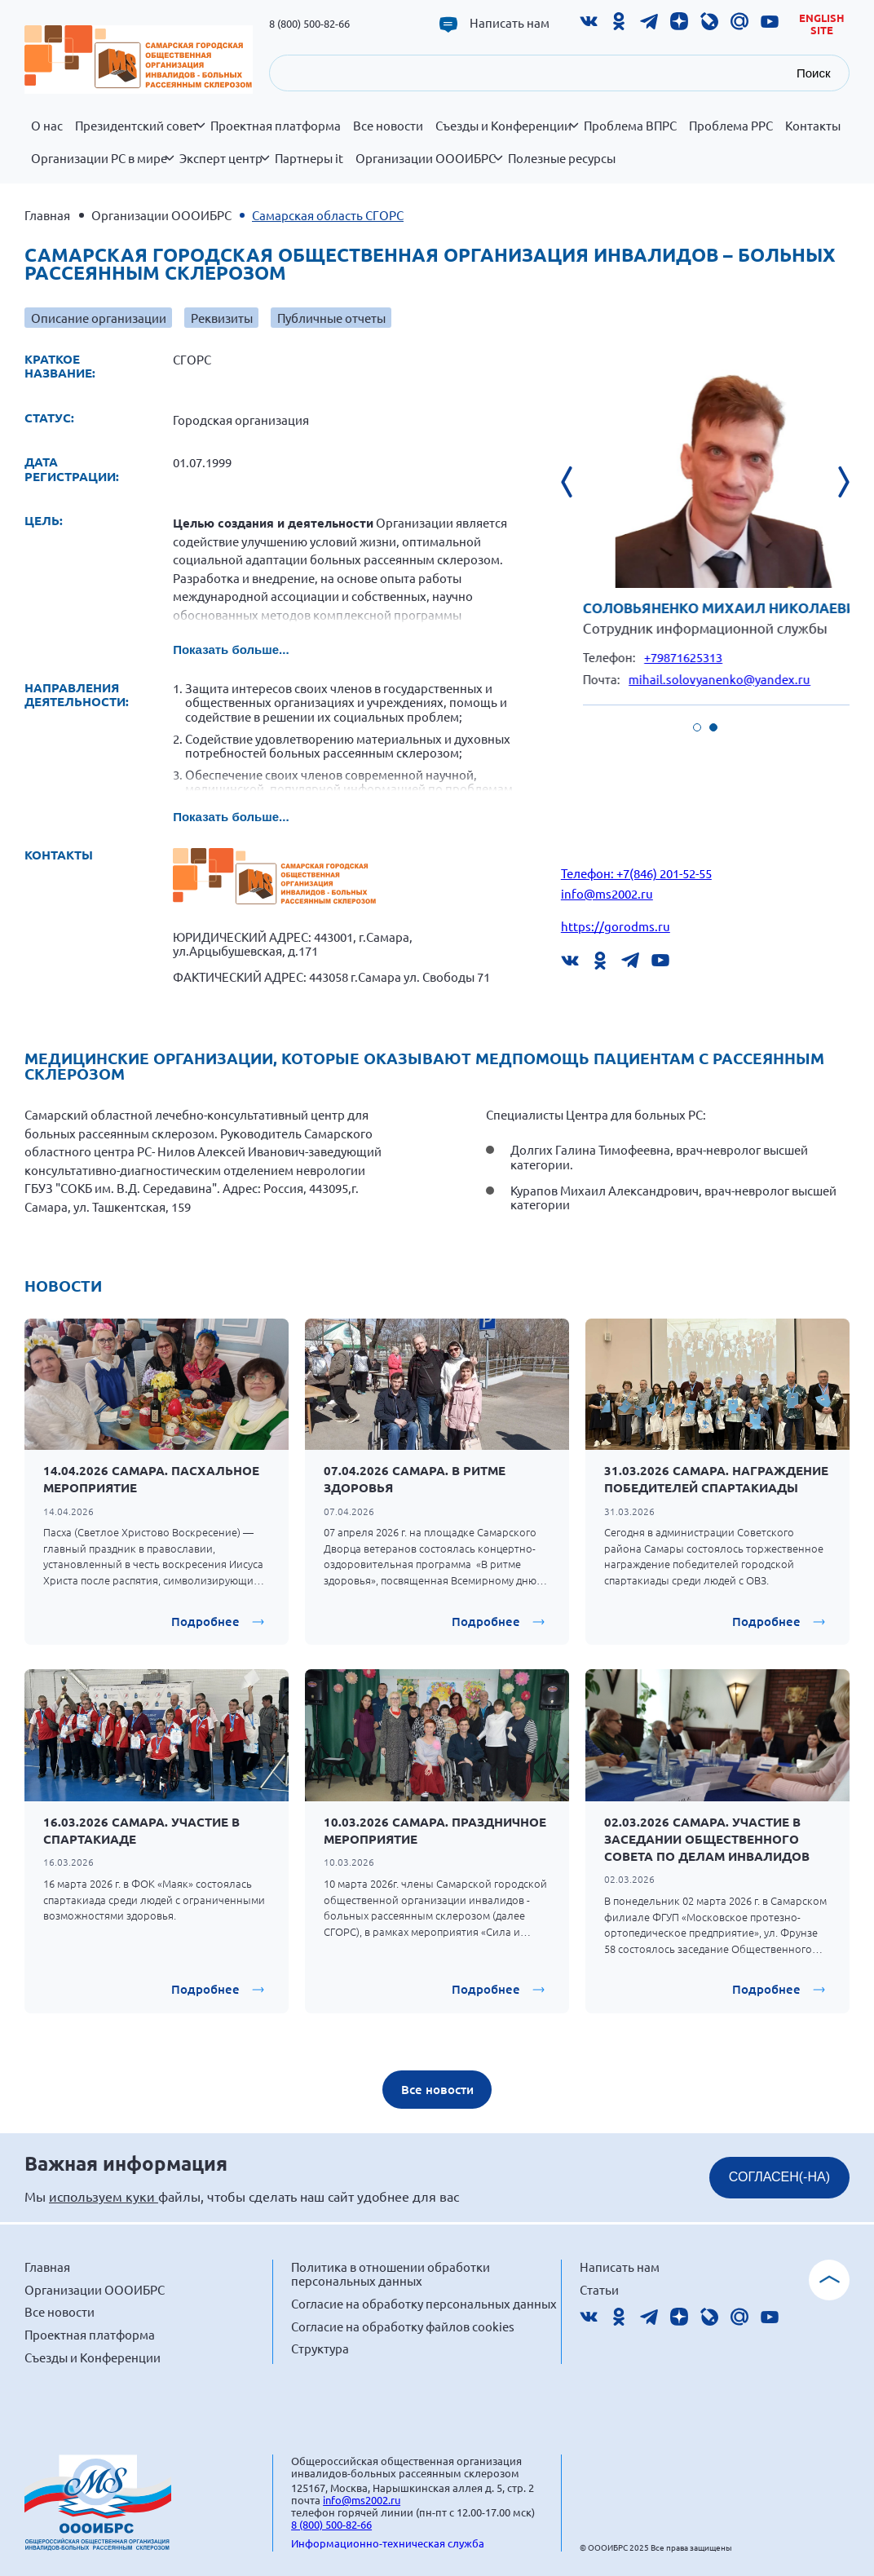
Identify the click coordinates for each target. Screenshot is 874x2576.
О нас (47, 125)
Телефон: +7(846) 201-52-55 (636, 873)
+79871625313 (717, 657)
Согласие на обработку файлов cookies (402, 2326)
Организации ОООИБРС (428, 167)
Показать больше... (231, 649)
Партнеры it (309, 158)
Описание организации (98, 317)
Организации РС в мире (102, 167)
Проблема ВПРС (630, 125)
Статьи (599, 2289)
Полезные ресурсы (562, 158)
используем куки (103, 2196)
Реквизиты (222, 317)
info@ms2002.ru (607, 893)
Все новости (388, 125)
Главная (47, 215)
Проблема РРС (731, 125)
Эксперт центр (224, 167)
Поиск (814, 73)
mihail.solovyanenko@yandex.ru (753, 679)
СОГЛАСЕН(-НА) (779, 2177)
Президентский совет (140, 134)
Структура (320, 2348)
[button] (697, 727)
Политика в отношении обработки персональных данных (390, 2274)
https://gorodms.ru (615, 926)
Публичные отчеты (331, 317)
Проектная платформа (275, 125)
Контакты (813, 125)
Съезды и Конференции (506, 134)
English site (822, 24)
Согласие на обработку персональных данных (424, 2303)
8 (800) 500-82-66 (309, 23)
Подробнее (205, 1621)
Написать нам (510, 22)
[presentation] (577, 482)
